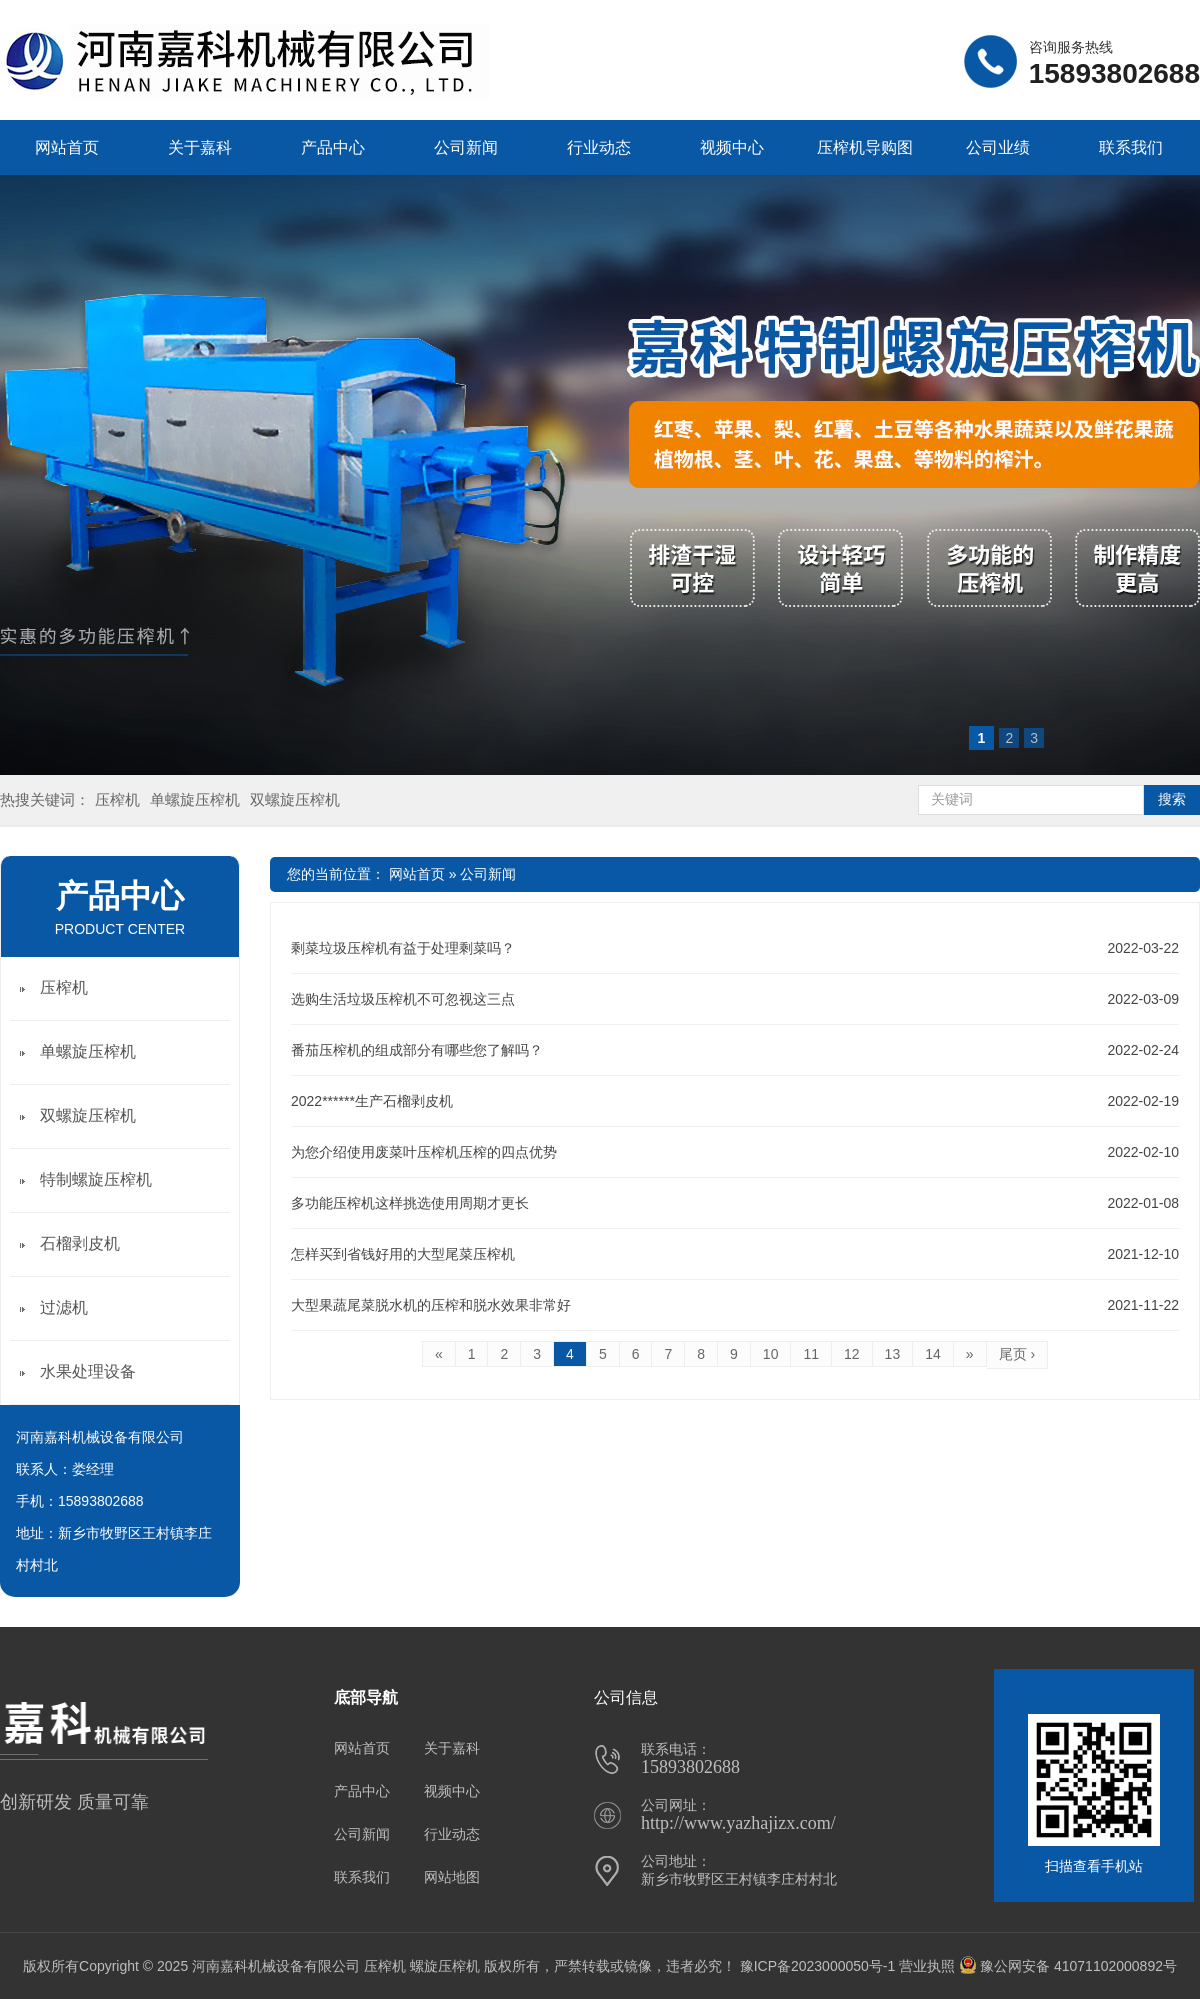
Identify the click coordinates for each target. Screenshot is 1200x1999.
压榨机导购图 (865, 147)
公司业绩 (998, 147)
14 (933, 1354)
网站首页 (67, 147)
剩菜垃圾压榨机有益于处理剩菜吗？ (403, 948)
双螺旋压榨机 (295, 799)
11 (811, 1354)
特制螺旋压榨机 (96, 1179)
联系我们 (1131, 147)
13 (893, 1354)
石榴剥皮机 (80, 1243)
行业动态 (599, 147)
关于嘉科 (200, 147)
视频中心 (732, 147)
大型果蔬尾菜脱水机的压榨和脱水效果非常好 (431, 1305)
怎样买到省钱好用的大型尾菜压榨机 (403, 1254)
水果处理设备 (88, 1371)
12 (852, 1354)
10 (771, 1354)
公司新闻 (466, 147)
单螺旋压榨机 (195, 799)
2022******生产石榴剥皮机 (372, 1101)
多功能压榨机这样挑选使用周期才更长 (410, 1203)
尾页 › (1017, 1354)
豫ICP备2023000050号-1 (818, 1966)
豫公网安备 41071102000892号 (1068, 1966)
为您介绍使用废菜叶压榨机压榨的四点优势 (424, 1152)
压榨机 (117, 799)
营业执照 (927, 1966)
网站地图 (452, 1877)
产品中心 (333, 147)
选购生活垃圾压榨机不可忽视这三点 (403, 999)
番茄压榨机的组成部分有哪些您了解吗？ (417, 1050)
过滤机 (64, 1307)
